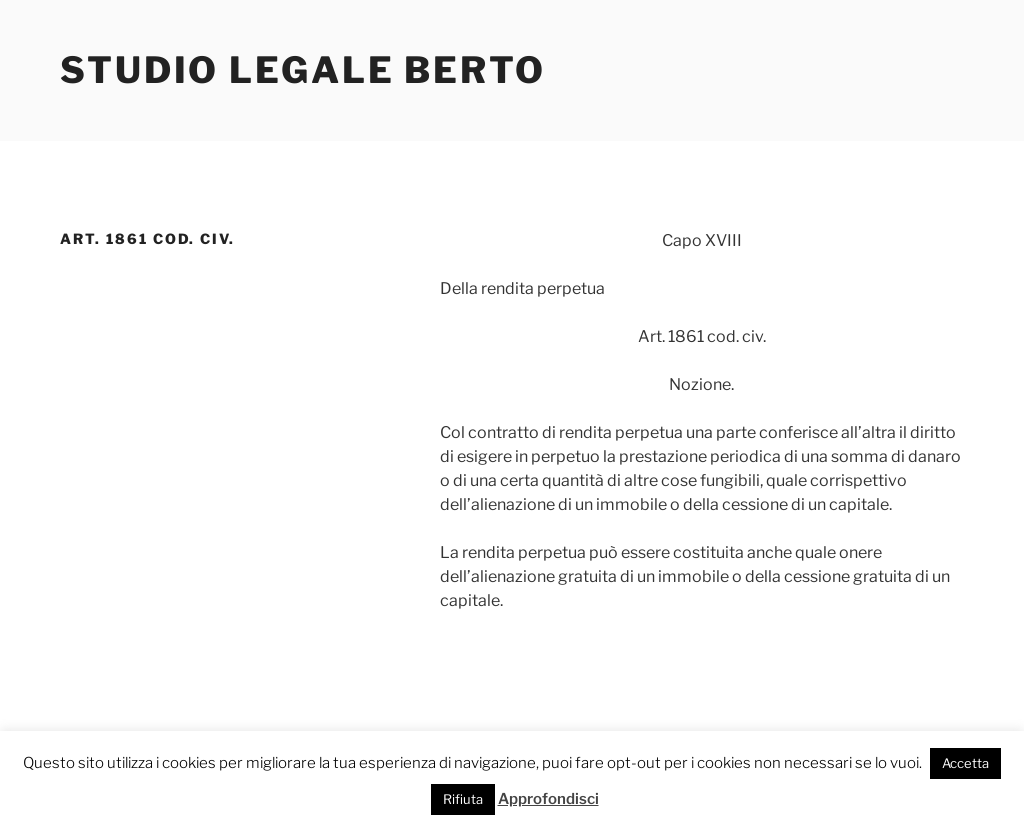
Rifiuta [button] (463, 799)
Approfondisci (548, 799)
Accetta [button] (965, 763)
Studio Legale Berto (303, 70)
